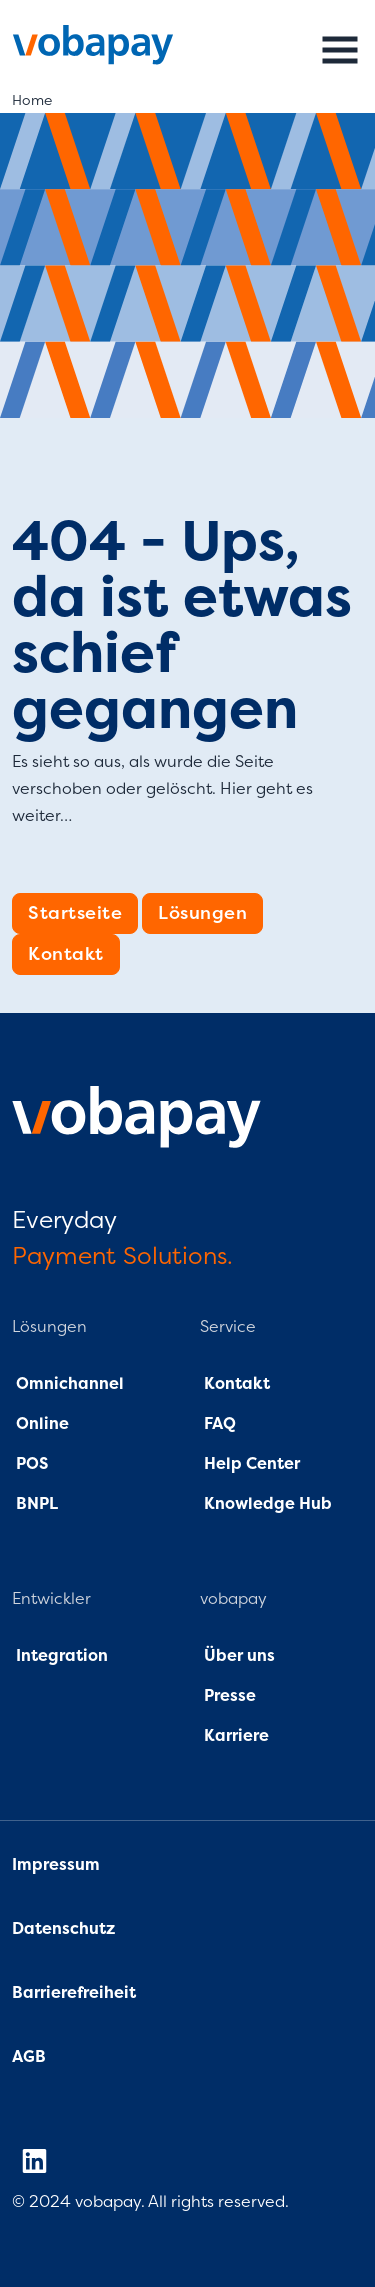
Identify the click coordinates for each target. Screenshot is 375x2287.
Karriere (236, 1736)
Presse (230, 1696)
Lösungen (202, 913)
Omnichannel (70, 1384)
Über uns (237, 1656)
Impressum (56, 1865)
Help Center (252, 1464)
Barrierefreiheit (74, 1993)
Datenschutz (65, 1929)
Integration (62, 1656)
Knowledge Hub (268, 1504)
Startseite (75, 913)
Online (40, 1424)
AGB (29, 2057)
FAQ (218, 1424)
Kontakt (66, 954)
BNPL (37, 1504)
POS (32, 1464)
